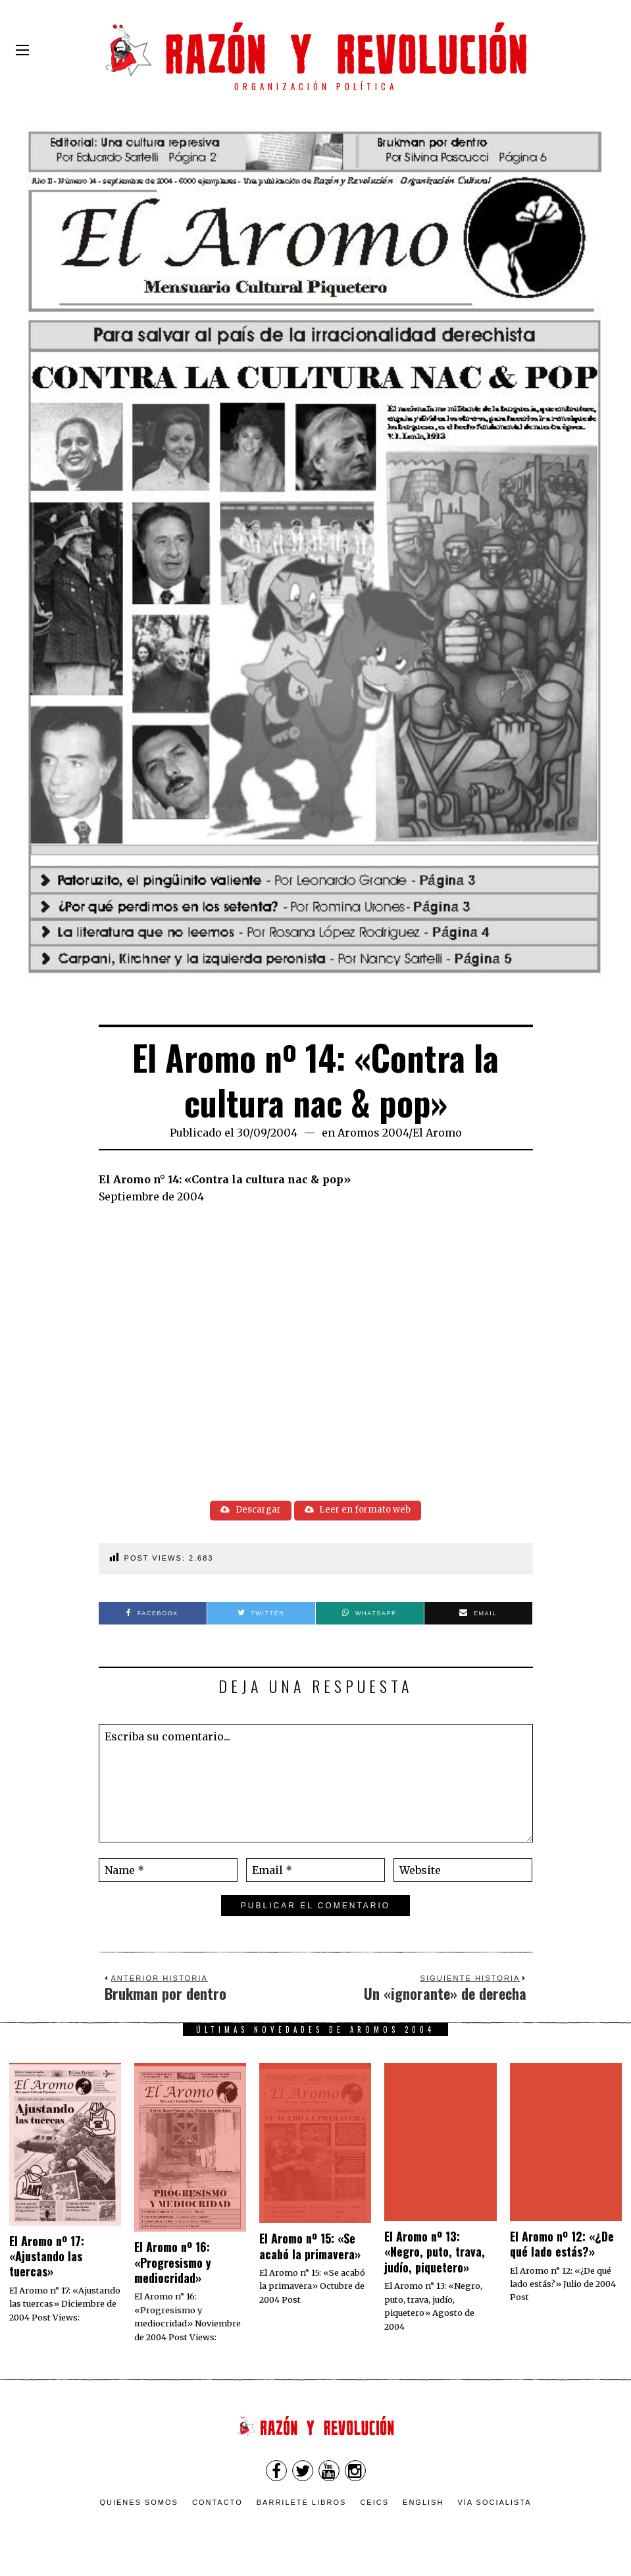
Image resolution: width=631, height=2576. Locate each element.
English (423, 2505)
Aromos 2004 (373, 1132)
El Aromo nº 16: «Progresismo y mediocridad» (172, 2265)
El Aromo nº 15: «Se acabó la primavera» (310, 2248)
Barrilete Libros (302, 2505)
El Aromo (437, 1132)
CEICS (374, 2505)
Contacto (217, 2505)
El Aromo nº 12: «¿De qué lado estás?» (562, 2246)
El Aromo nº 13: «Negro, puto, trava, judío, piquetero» (434, 2254)
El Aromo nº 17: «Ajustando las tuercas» (46, 2258)
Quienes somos (138, 2505)
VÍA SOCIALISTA (494, 2505)
